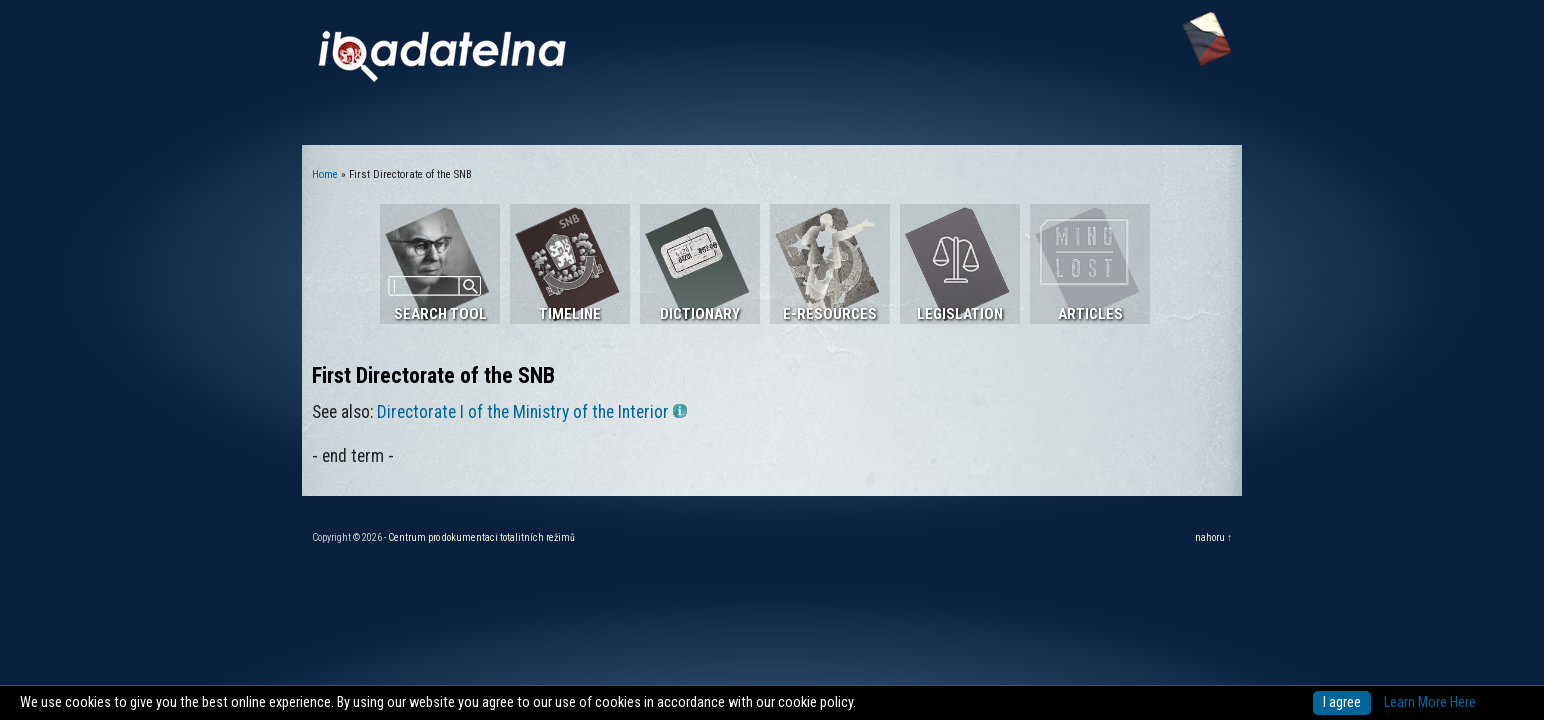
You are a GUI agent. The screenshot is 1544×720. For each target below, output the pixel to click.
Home (325, 174)
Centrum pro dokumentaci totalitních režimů (481, 537)
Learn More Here (1430, 702)
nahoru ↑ (1213, 537)
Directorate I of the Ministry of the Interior (532, 412)
